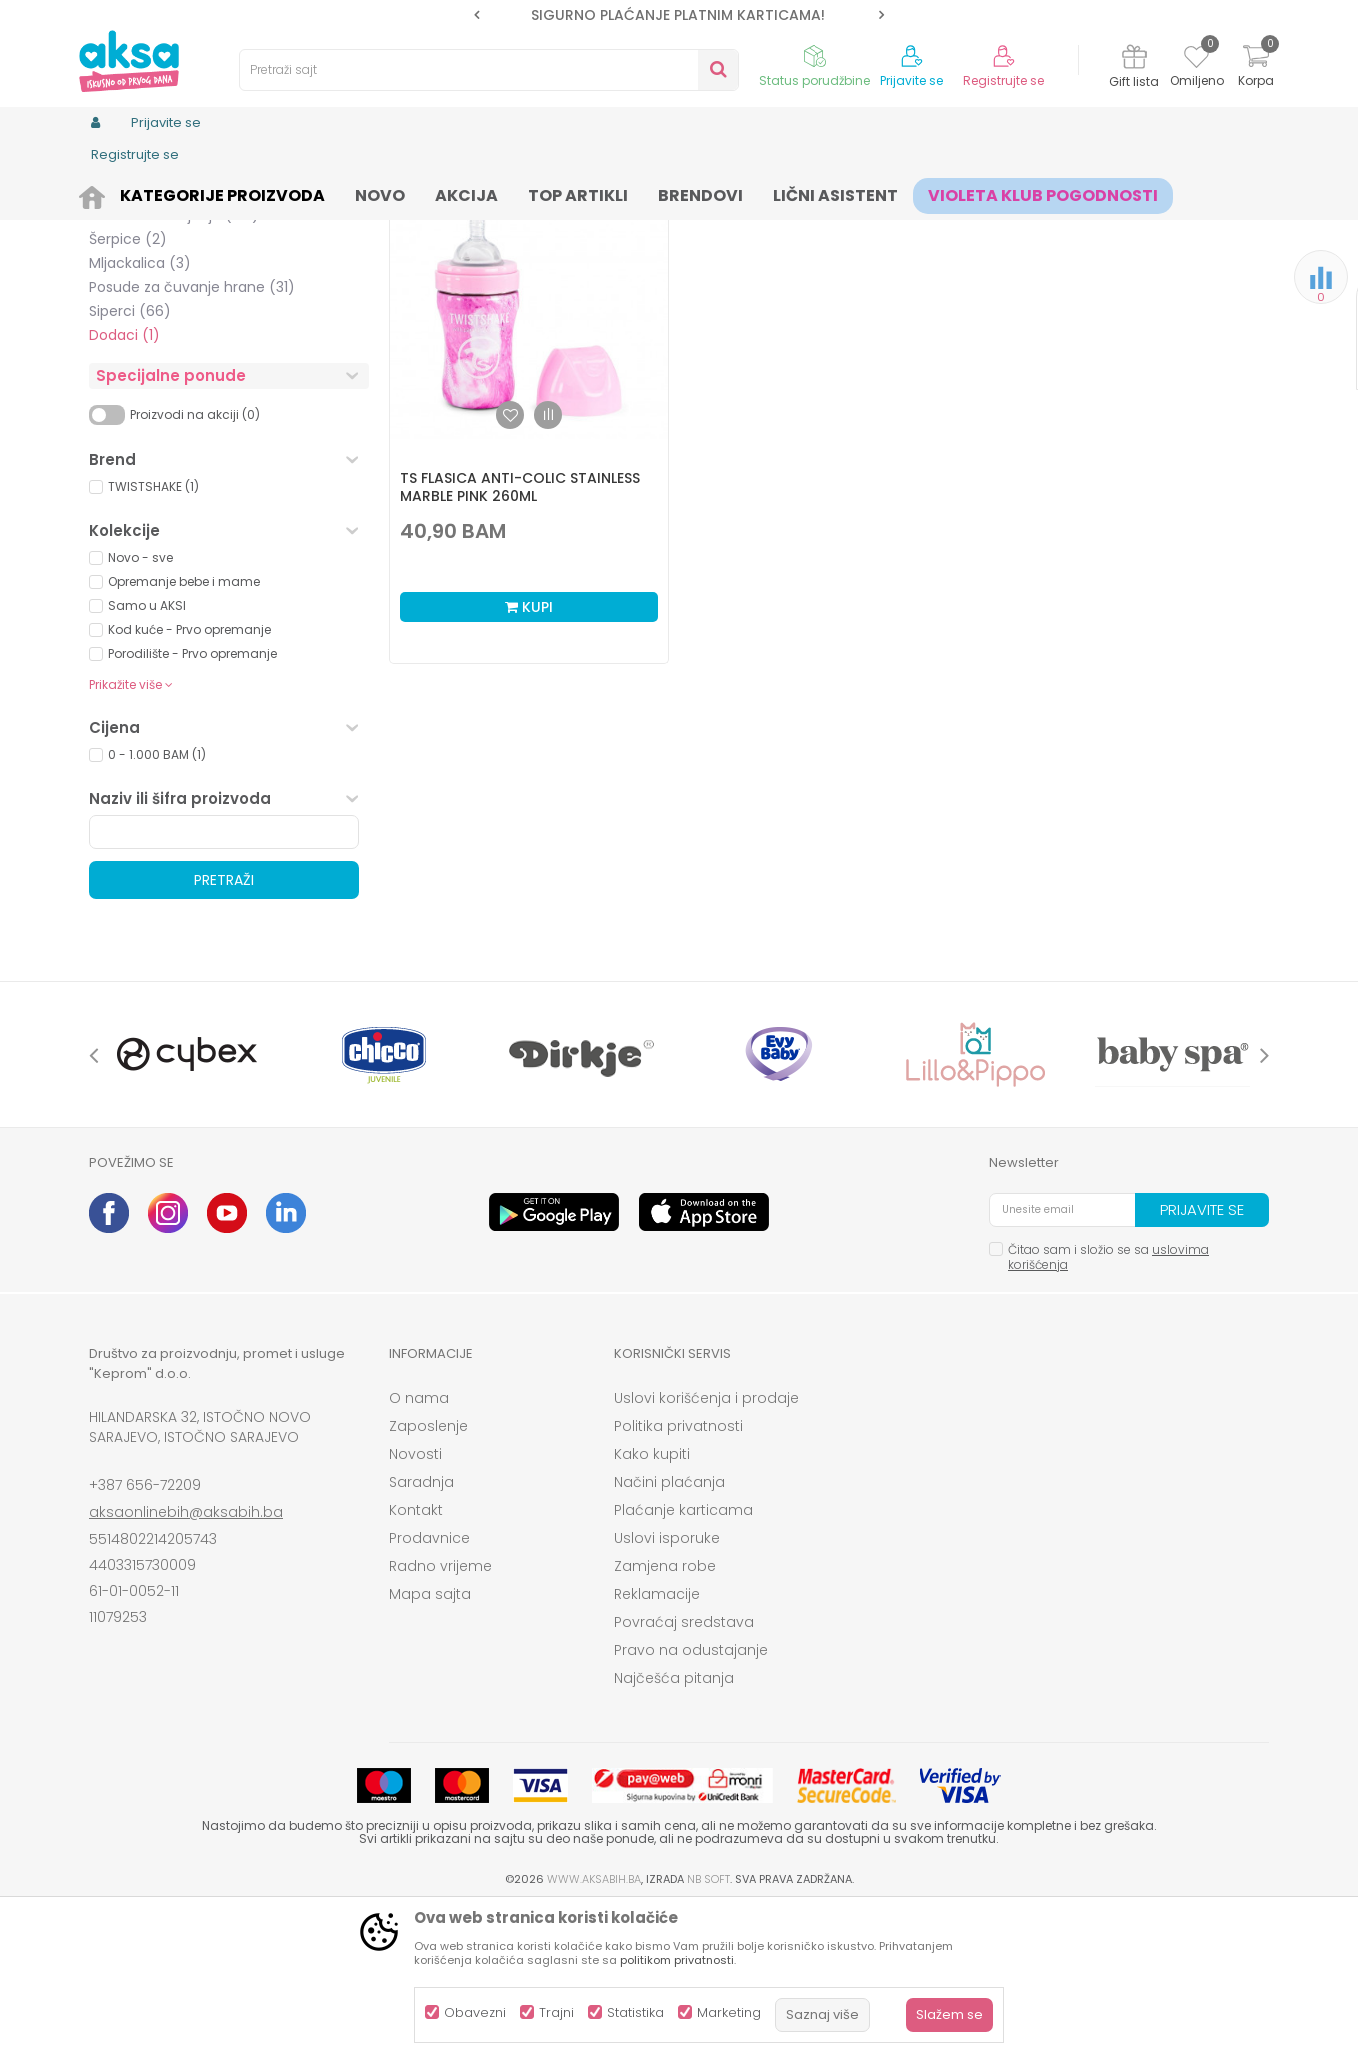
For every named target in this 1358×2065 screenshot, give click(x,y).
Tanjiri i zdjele (152, 274)
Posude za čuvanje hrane (192, 442)
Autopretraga (674, 225)
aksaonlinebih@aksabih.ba (186, 1667)
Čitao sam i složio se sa (1108, 1412)
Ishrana (252, 192)
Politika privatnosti (678, 1581)
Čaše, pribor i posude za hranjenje (394, 192)
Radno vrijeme (440, 1721)
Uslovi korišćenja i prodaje (706, 1553)
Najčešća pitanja (674, 1833)
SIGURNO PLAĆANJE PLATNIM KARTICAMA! (678, 15)
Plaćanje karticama (683, 1665)
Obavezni (475, 2012)
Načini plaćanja (669, 1637)
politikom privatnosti (677, 1960)
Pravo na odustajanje (691, 1805)
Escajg (129, 346)
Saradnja (421, 1637)
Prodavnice (429, 1693)
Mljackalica (140, 418)
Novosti (415, 1609)
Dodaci (124, 490)
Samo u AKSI (147, 760)
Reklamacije (657, 1749)
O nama (419, 1553)
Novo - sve (140, 712)
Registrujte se (1003, 81)
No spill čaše (149, 322)
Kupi (529, 762)
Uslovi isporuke (667, 1693)
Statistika (635, 2012)
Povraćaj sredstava (684, 1777)
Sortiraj (765, 225)
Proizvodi (185, 192)
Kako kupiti (652, 1609)
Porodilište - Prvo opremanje (192, 808)
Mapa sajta (430, 1749)
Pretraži (224, 1035)
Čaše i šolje (145, 298)
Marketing (729, 2012)
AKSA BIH (115, 192)
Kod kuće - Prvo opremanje (189, 784)
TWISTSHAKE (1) (153, 641)
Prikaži (1054, 225)
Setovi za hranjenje (174, 370)
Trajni (556, 2012)
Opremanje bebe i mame (184, 736)
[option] (679, 15)
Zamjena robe (665, 1721)
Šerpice (128, 394)
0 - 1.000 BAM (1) (157, 909)
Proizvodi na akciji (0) (195, 569)
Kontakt (416, 1665)
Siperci (130, 466)
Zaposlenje (428, 1581)
